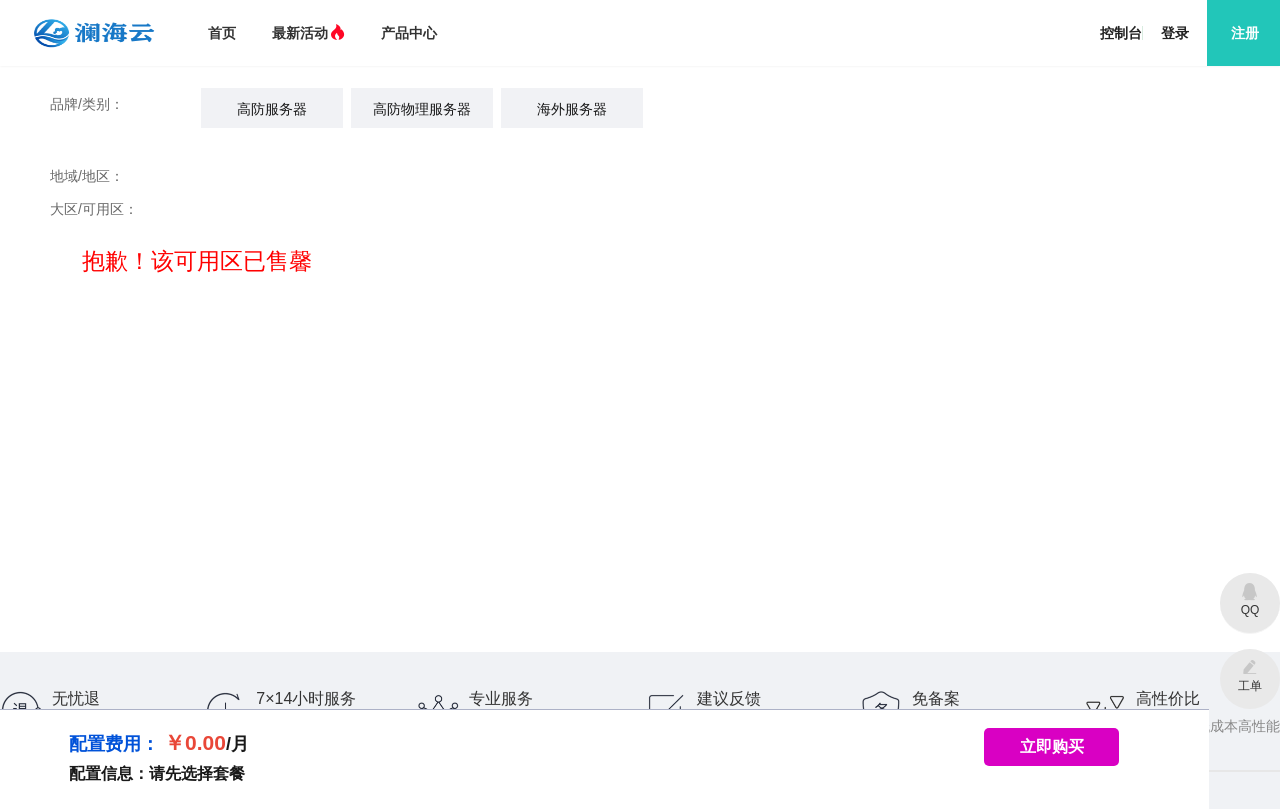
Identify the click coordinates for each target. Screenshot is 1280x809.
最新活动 (308, 33)
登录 (1175, 33)
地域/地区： (87, 176)
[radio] (272, 108)
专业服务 (501, 698)
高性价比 (1168, 698)
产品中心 (409, 33)
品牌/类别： (87, 104)
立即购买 (1052, 746)
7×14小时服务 (306, 698)
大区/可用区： (94, 209)
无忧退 (76, 698)
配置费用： (114, 744)
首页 (222, 33)
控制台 (1121, 33)
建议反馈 (729, 698)
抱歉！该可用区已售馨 (181, 261)
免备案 (936, 698)
